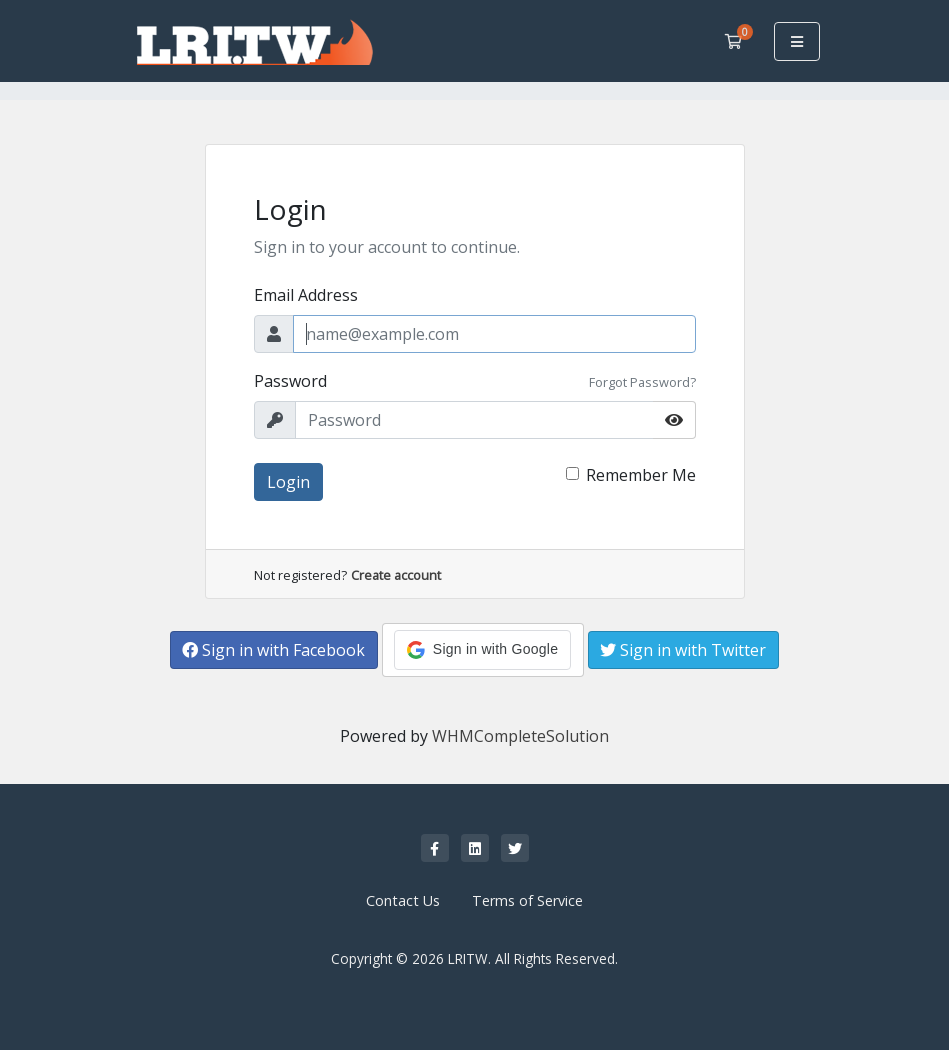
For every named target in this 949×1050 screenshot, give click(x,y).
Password (290, 381)
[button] (482, 650)
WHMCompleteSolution (520, 736)
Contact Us (403, 900)
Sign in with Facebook (273, 650)
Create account (396, 575)
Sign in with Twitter (683, 650)
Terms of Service (527, 900)
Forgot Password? (642, 382)
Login (288, 482)
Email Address (306, 295)
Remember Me (641, 475)
